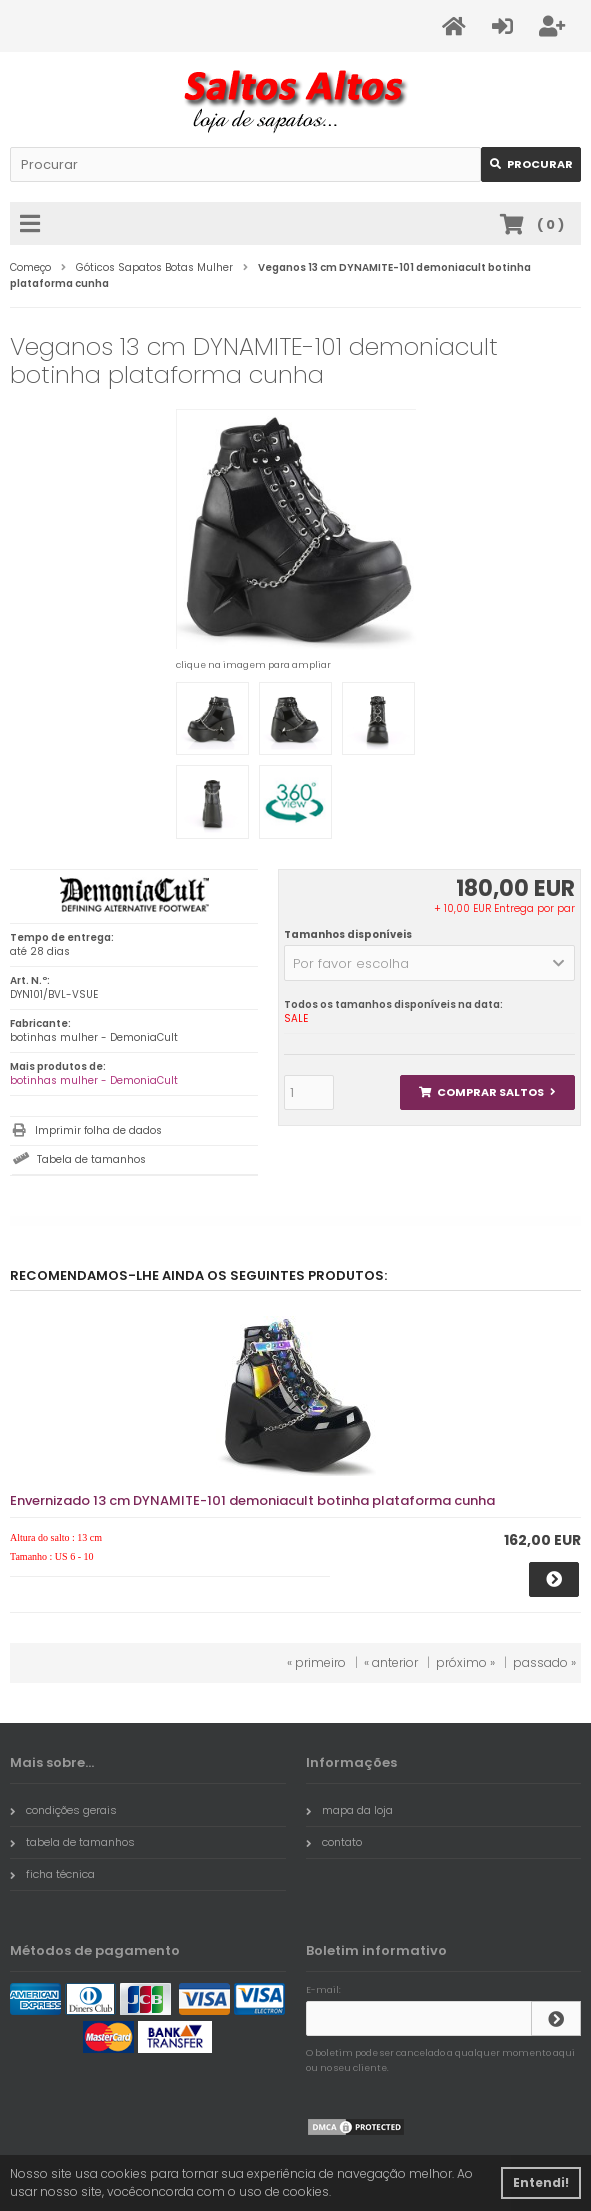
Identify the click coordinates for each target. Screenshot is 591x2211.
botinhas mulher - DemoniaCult (94, 1080)
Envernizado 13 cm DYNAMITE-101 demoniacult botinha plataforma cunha (252, 1500)
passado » (544, 1662)
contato (334, 1842)
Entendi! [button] (541, 2182)
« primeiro (316, 1662)
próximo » (465, 1662)
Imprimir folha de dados (98, 1130)
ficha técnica (52, 1874)
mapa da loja (349, 1810)
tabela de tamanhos (72, 1842)
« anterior (391, 1662)
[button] (429, 963)
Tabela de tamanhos (91, 1159)
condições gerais (63, 1810)
